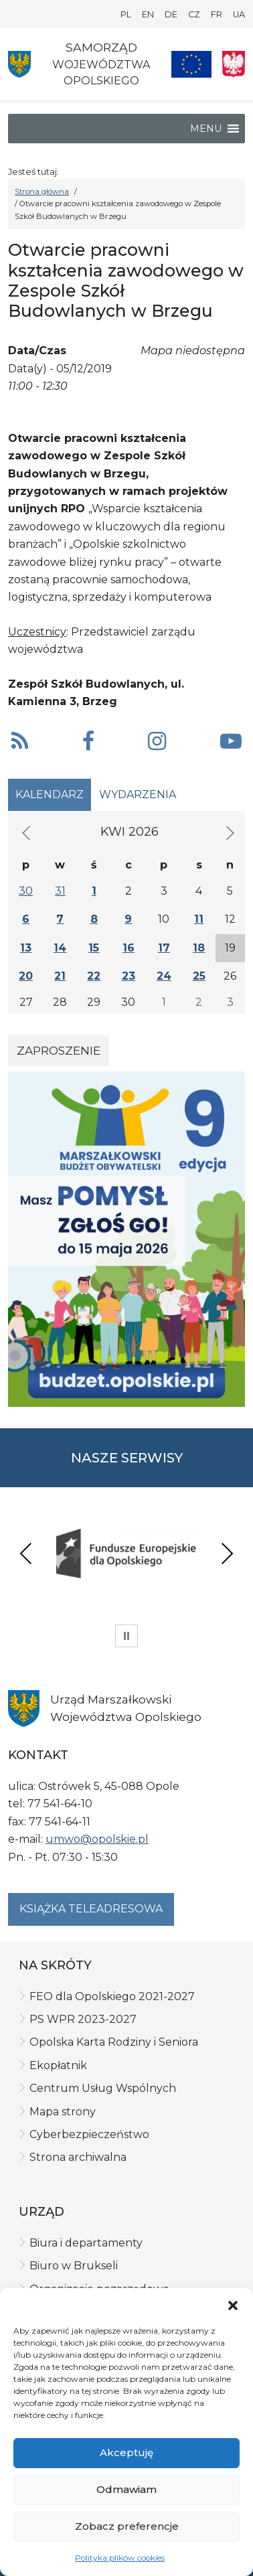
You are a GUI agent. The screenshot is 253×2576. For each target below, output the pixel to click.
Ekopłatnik (58, 2065)
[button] (233, 2305)
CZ (194, 14)
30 (26, 891)
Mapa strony (62, 2111)
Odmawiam (126, 2489)
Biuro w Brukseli (73, 2265)
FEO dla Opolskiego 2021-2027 (112, 1996)
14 (60, 947)
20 (26, 976)
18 (199, 947)
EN (148, 14)
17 (164, 947)
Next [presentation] (227, 1553)
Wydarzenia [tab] (137, 794)
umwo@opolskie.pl (97, 1839)
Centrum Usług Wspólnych (102, 2088)
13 (25, 947)
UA (239, 14)
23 (128, 976)
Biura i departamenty (86, 2243)
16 (128, 947)
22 (93, 976)
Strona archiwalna (77, 2157)
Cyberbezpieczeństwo (89, 2134)
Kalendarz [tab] (49, 794)
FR (216, 14)
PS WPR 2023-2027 (83, 2019)
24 (164, 976)
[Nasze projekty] (191, 64)
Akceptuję (126, 2452)
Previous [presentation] (26, 1553)
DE (171, 14)
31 (60, 891)
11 (198, 919)
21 (60, 976)
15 (93, 947)
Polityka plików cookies (120, 2558)
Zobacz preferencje (127, 2526)
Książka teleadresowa (91, 1908)
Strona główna (42, 191)
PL (125, 14)
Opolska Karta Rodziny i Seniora (113, 2042)
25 (199, 976)
